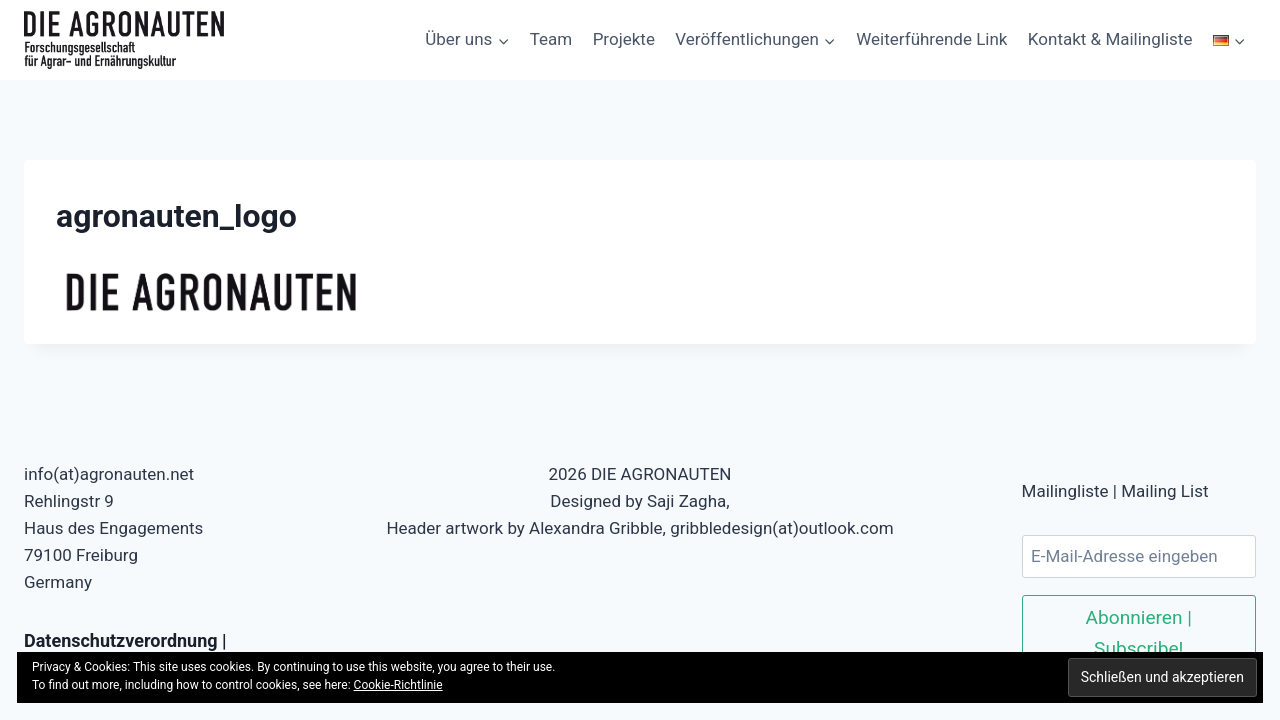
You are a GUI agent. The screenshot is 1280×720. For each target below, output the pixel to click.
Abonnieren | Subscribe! (1139, 633)
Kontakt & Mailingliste (1110, 39)
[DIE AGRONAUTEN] (124, 40)
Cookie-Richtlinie (398, 685)
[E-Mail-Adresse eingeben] (1139, 556)
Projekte (624, 39)
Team (551, 39)
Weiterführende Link (931, 39)
